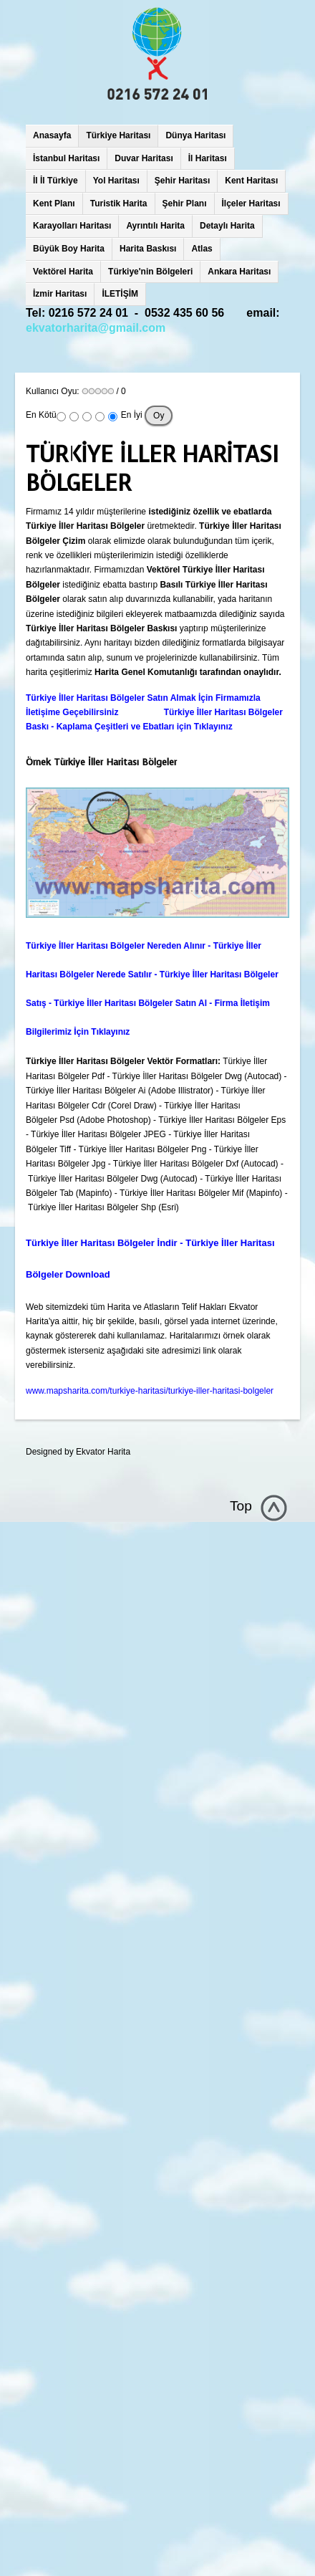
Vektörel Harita (63, 272)
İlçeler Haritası (251, 203)
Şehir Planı (185, 203)
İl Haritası (207, 158)
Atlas (201, 249)
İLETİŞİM (120, 294)
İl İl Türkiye (55, 181)
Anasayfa (52, 135)
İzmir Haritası (60, 294)
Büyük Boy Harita (69, 249)
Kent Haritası (251, 181)
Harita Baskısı (148, 249)
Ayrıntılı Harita (155, 226)
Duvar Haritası (144, 158)
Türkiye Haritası (118, 135)
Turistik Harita (118, 203)
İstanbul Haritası (66, 158)
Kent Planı (54, 203)
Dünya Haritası (195, 135)
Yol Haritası (116, 181)
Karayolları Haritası (72, 226)
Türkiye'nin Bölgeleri (150, 272)
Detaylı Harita (227, 226)
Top (241, 1505)
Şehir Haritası (182, 181)
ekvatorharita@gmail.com (95, 328)
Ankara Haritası (239, 272)
